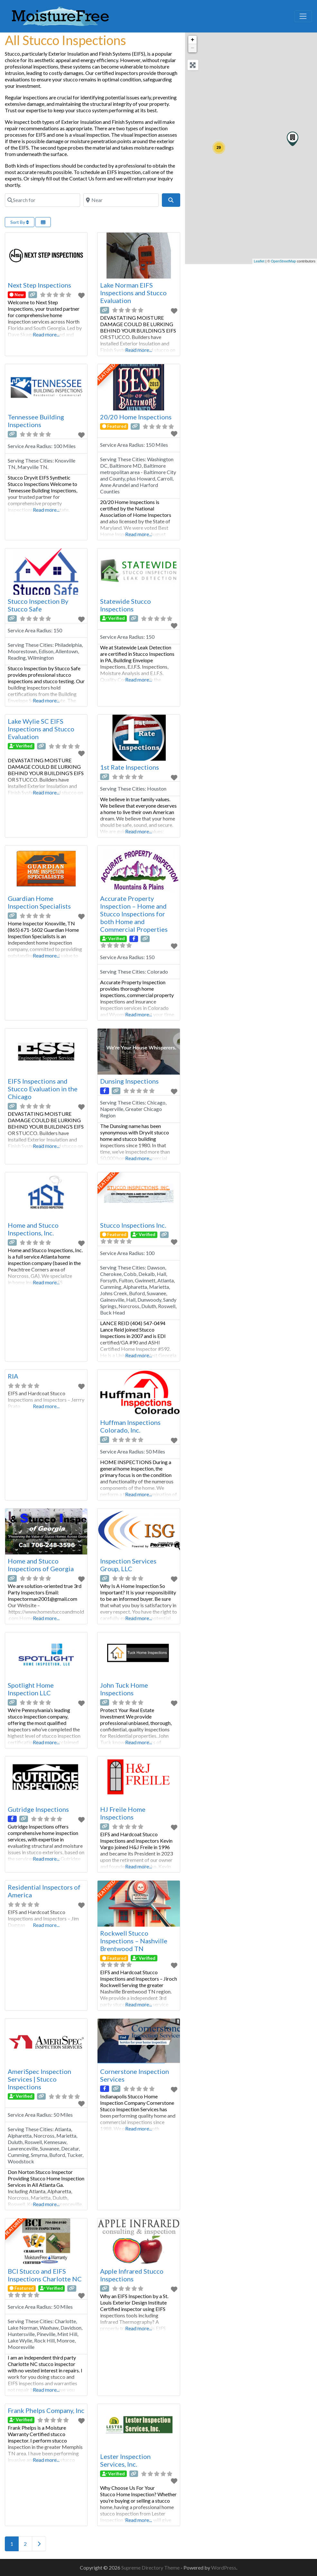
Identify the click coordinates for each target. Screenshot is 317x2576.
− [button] (192, 48)
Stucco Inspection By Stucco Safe (38, 605)
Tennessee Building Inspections (36, 420)
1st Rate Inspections (129, 767)
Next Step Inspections (39, 285)
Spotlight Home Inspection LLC (31, 1689)
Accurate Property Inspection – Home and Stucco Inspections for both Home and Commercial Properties (134, 913)
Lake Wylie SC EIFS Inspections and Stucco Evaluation (41, 728)
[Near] (121, 200)
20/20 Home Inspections (136, 417)
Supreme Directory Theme (151, 2567)
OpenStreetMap (283, 261)
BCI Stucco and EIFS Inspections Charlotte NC (45, 2275)
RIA (13, 1376)
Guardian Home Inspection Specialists (39, 902)
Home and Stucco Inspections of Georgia (41, 1564)
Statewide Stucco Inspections (125, 605)
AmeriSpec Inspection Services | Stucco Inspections (39, 2079)
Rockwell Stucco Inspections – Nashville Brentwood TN (133, 1940)
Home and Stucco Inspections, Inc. (33, 1229)
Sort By (19, 222)
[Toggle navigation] (303, 16)
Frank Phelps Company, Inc (46, 2410)
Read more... (46, 334)
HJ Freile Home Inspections (122, 1813)
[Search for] (42, 200)
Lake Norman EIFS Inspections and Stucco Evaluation (133, 292)
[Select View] (43, 222)
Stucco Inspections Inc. (133, 1225)
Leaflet (259, 261)
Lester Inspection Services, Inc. (125, 2460)
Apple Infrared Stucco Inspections (131, 2275)
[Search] (171, 200)
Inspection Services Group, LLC (128, 1564)
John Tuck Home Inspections (124, 1689)
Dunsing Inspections (129, 1081)
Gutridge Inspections (38, 1809)
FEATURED (107, 372)
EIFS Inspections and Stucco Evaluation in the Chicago (43, 1088)
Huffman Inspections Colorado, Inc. (130, 1426)
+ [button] (192, 40)
